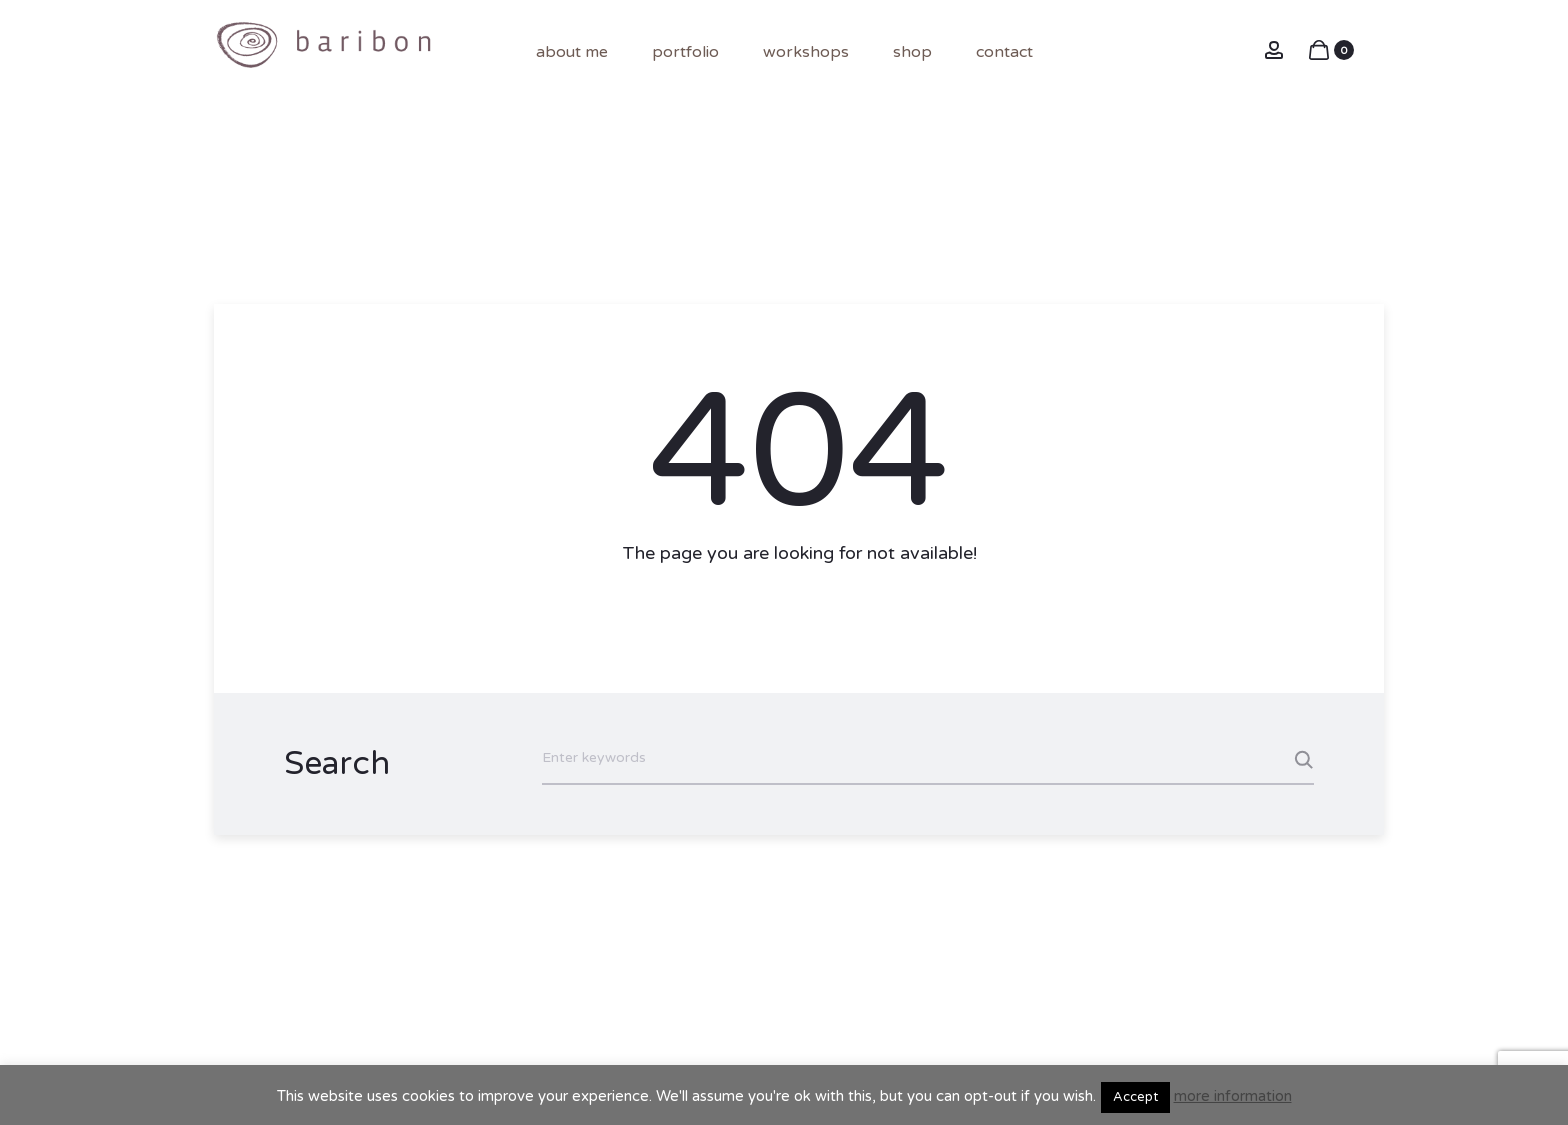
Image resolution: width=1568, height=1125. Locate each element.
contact (1004, 52)
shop (912, 52)
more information (1233, 1096)
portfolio (685, 52)
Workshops (806, 52)
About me (572, 52)
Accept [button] (1135, 1097)
